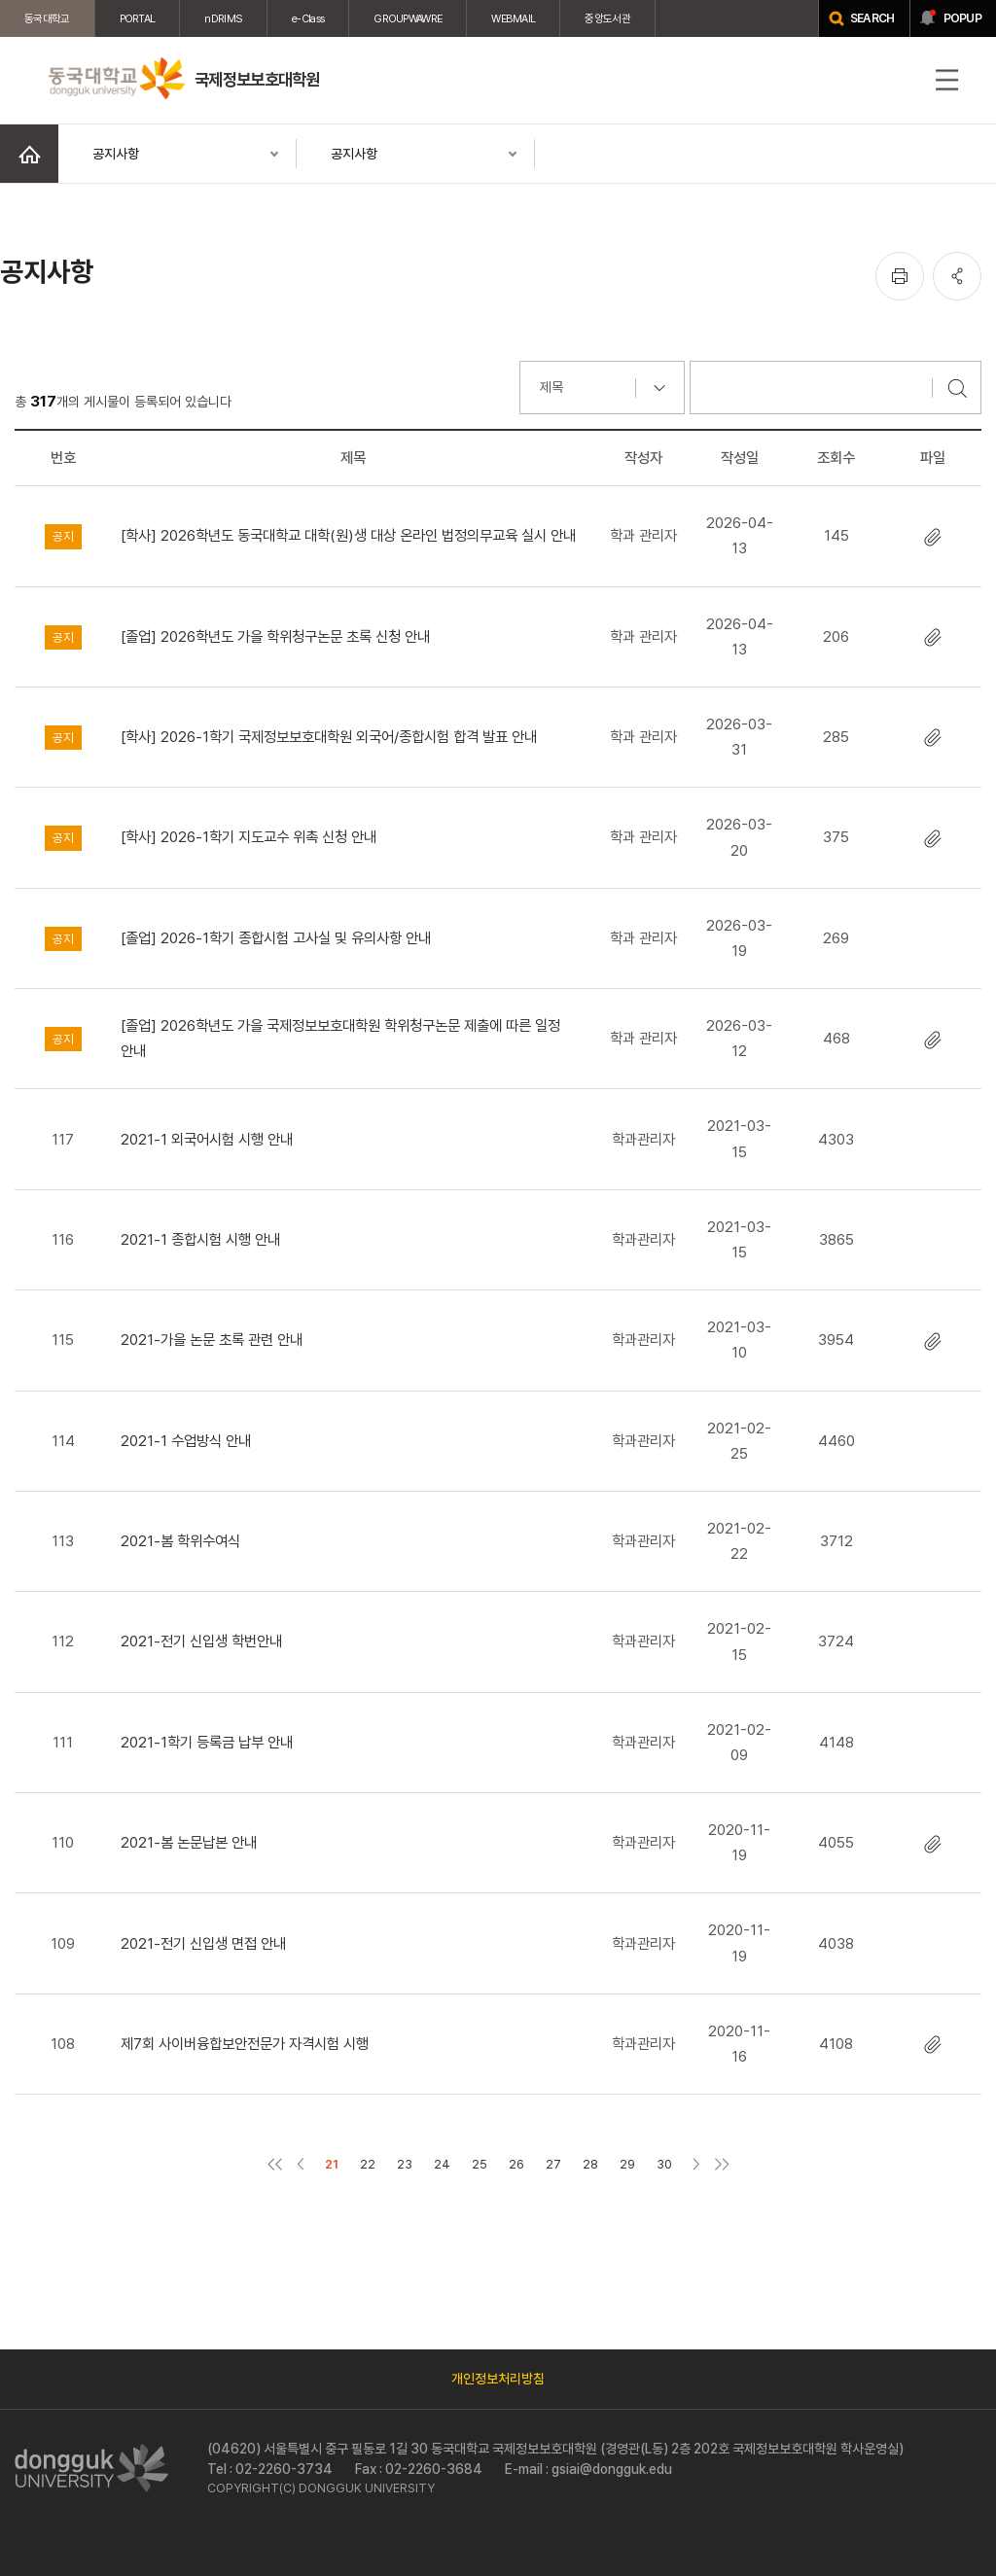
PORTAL (138, 18)
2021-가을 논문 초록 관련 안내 (211, 1339)
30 (664, 2164)
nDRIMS (223, 18)
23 (404, 2164)
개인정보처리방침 (498, 2378)
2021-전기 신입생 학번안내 (201, 1641)
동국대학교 (47, 18)
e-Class (308, 18)
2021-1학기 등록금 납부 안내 (207, 1742)
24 (442, 2164)
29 (627, 2164)
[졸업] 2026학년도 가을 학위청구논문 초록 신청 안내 (275, 636)
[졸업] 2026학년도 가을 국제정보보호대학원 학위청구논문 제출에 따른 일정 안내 (340, 1038)
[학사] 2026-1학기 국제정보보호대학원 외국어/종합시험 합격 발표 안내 (329, 736)
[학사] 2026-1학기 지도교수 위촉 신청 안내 (248, 837)
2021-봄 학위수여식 (180, 1541)
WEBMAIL (513, 18)
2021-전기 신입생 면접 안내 (203, 1943)
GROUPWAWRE (408, 18)
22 (367, 2164)
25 (479, 2164)
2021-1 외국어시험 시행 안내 (207, 1139)
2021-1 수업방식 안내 (186, 1440)
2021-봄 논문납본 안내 (189, 1842)
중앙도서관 (607, 18)
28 (590, 2164)
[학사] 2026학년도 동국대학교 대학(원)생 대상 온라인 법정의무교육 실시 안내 (348, 535)
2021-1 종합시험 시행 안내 (200, 1239)
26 (516, 2164)
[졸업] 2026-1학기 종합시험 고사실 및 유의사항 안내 (276, 938)
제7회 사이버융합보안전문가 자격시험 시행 (245, 2043)
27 (553, 2164)
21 (331, 2164)
